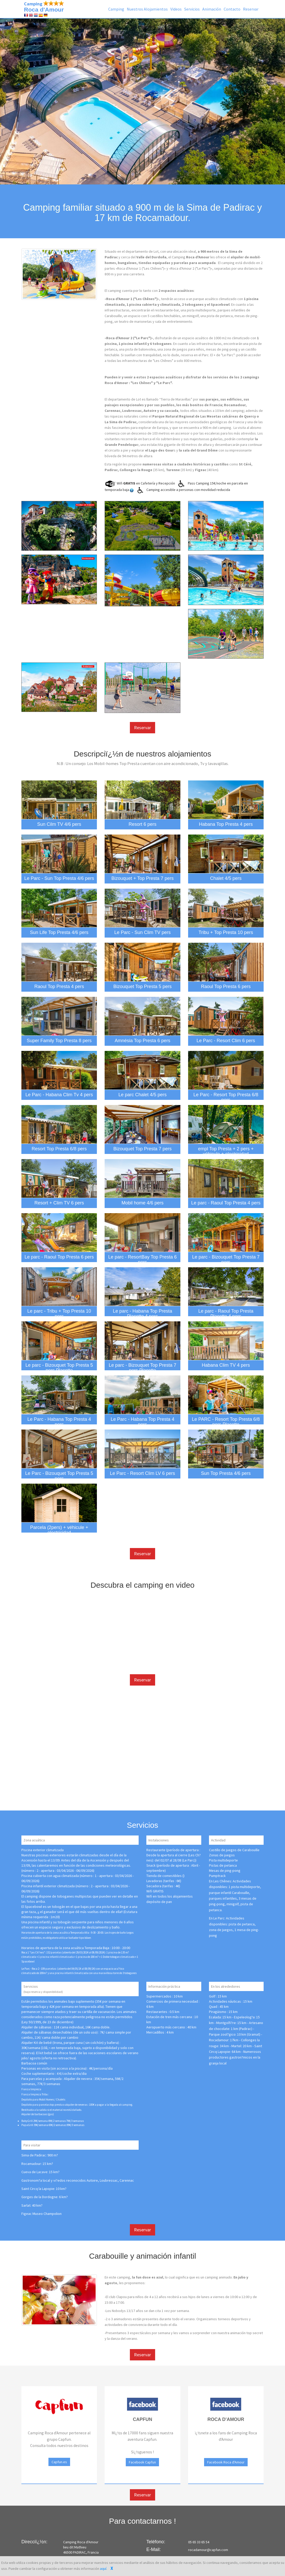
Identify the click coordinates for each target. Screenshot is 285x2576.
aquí (103, 2568)
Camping (116, 9)
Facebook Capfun (142, 2408)
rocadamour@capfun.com (208, 2495)
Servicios (192, 9)
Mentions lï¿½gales (153, 2554)
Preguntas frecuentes (203, 2554)
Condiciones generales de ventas (91, 2554)
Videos (176, 9)
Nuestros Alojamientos (147, 9)
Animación (211, 9)
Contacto (232, 9)
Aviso (106, 2548)
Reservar (250, 9)
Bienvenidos (49, 2548)
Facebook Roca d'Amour (226, 2408)
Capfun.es (59, 2407)
